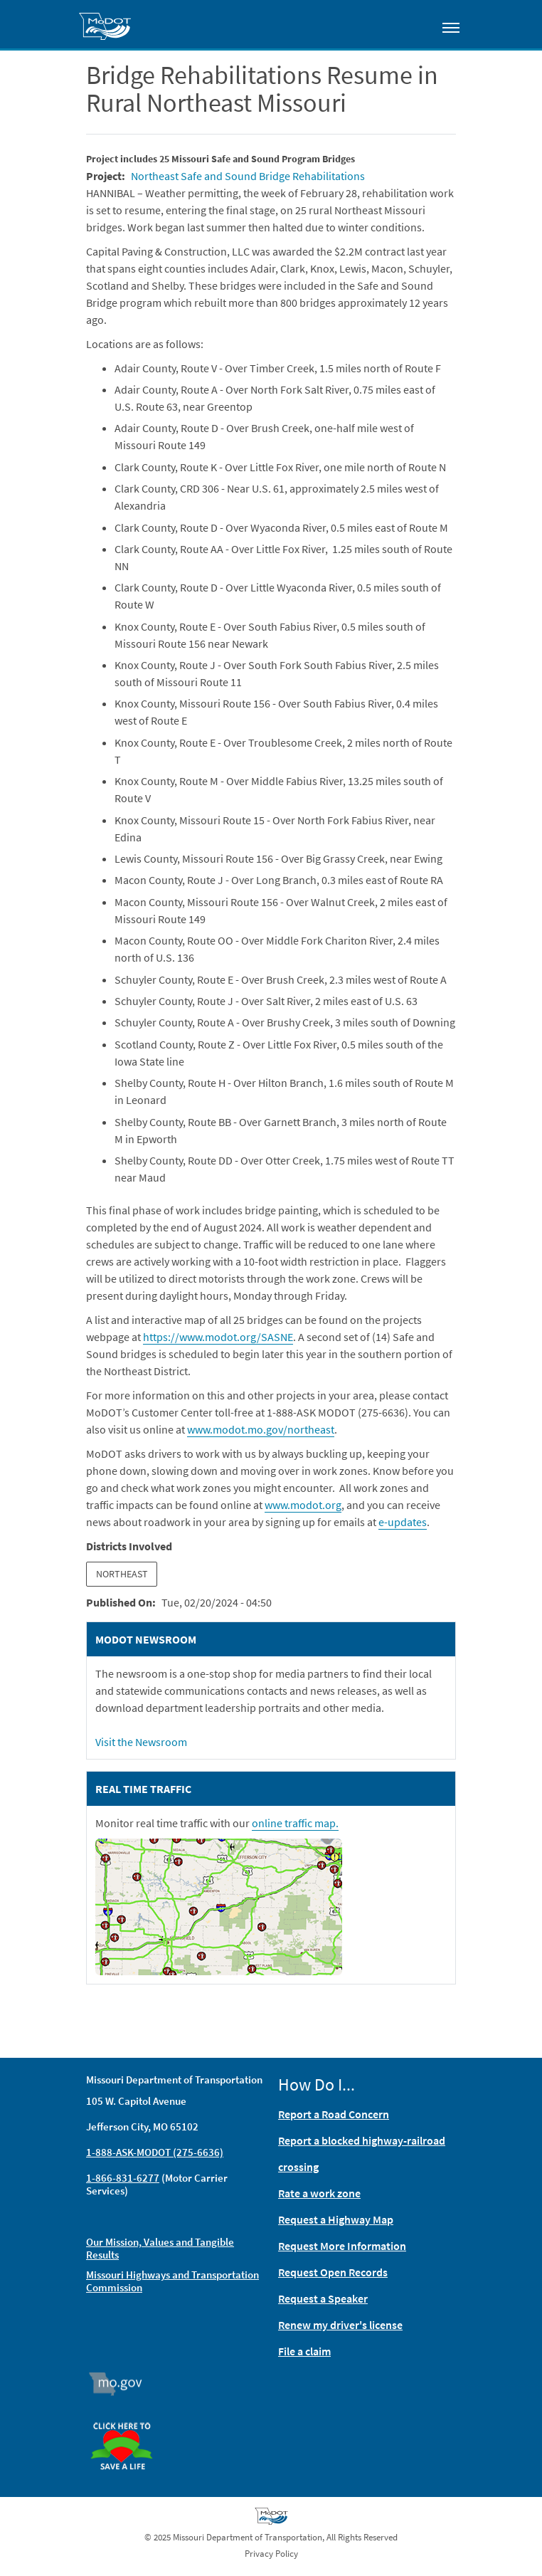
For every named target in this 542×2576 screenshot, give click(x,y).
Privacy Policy (271, 2554)
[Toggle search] (410, 24)
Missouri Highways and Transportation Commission (172, 2281)
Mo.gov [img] (122, 2383)
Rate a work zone (319, 2193)
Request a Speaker (323, 2298)
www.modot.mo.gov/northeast (260, 1429)
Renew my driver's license (340, 2325)
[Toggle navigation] (451, 27)
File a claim (304, 2351)
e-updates (402, 1522)
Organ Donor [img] (127, 2415)
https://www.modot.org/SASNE (218, 1337)
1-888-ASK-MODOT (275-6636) (154, 2152)
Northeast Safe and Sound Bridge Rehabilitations (248, 176)
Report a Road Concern (333, 2114)
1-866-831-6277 (122, 2178)
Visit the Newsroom (141, 1742)
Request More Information (342, 2246)
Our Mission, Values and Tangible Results (160, 2248)
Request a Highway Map (335, 2219)
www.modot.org (303, 1505)
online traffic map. (295, 1823)
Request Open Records (333, 2272)
